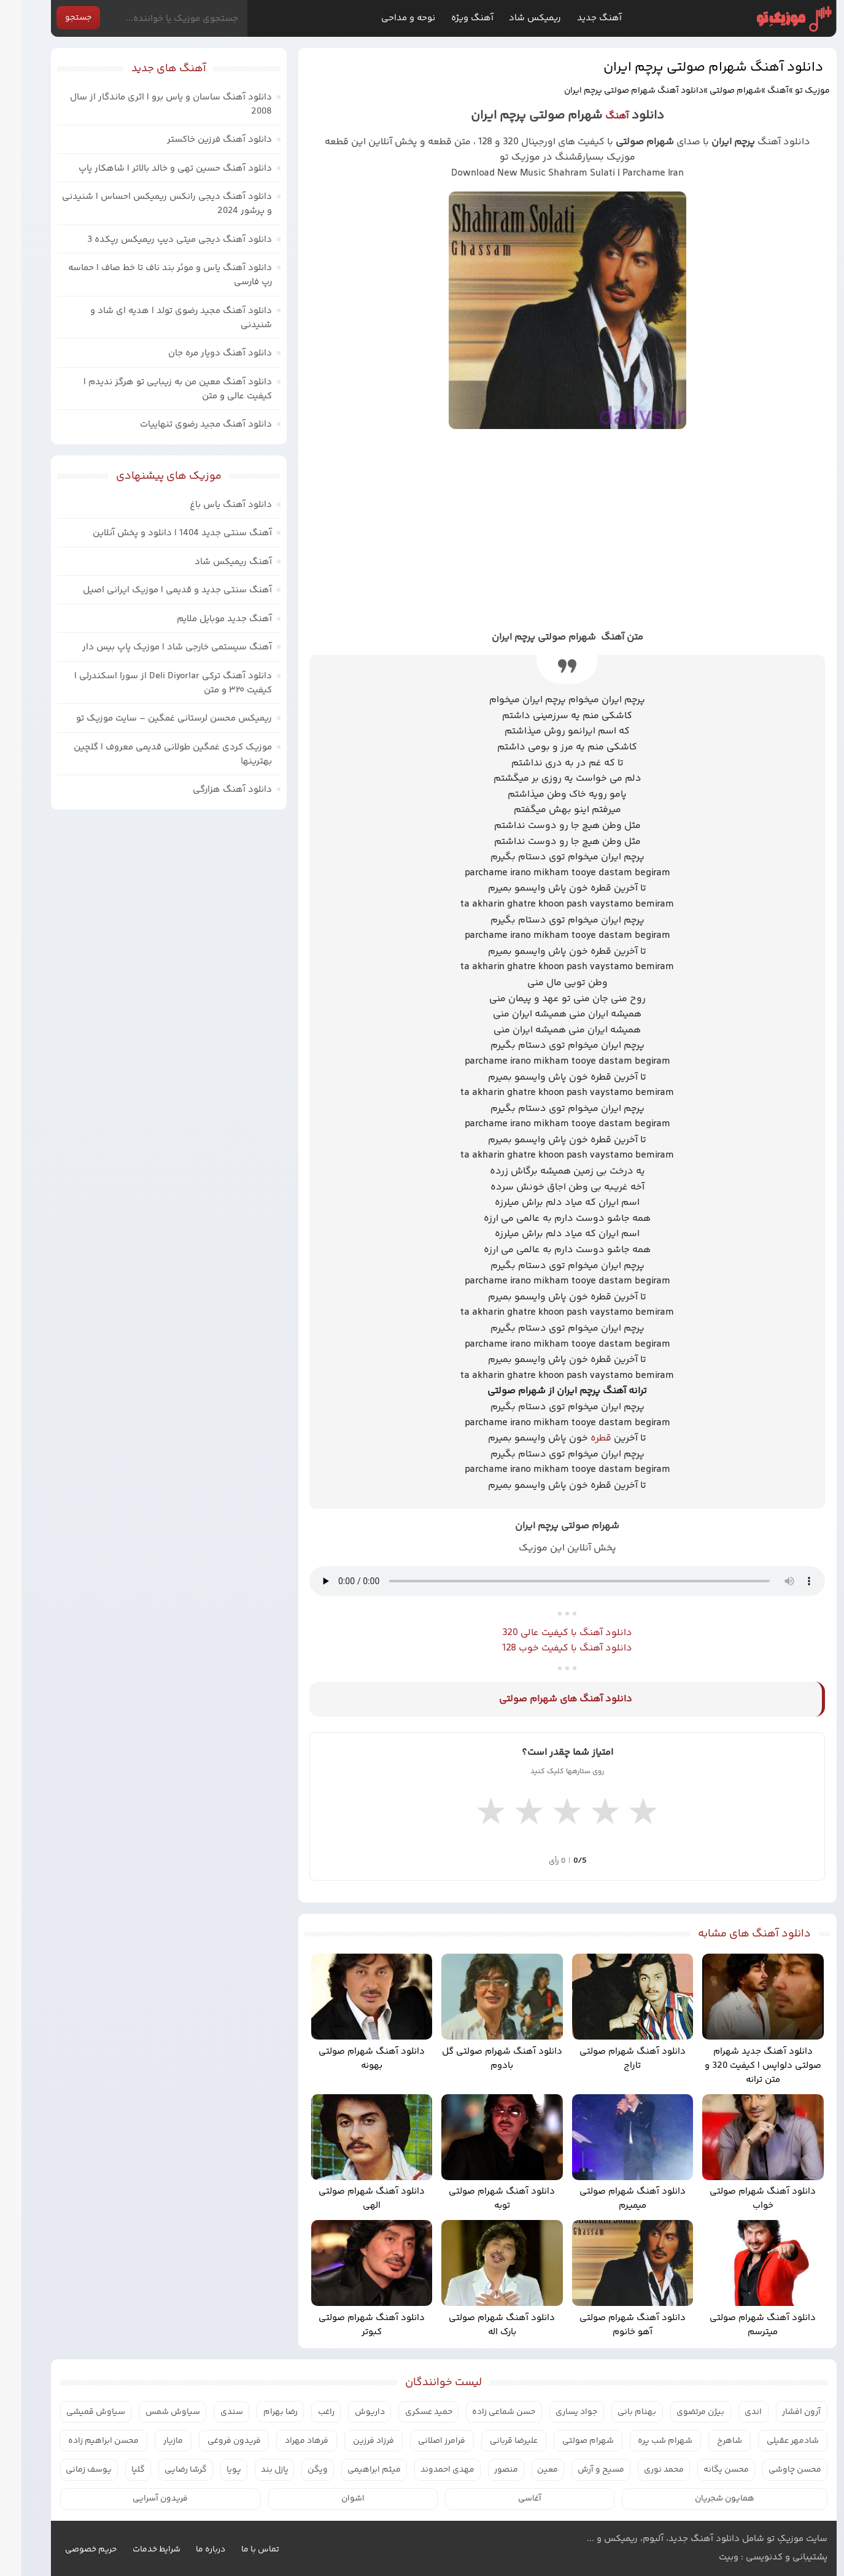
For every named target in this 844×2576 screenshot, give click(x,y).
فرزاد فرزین (352, 2441)
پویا (212, 2470)
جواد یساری (555, 2412)
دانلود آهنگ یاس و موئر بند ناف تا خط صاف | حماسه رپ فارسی (148, 275)
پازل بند (253, 2470)
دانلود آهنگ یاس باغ (209, 505)
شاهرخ (708, 2441)
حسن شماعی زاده (482, 2412)
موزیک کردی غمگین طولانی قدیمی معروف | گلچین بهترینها (151, 754)
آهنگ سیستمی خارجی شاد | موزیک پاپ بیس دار (155, 647)
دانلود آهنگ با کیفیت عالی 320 (546, 1633)
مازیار (151, 2441)
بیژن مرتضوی (679, 2412)
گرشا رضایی (164, 2470)
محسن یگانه (704, 2470)
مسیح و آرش (579, 2470)
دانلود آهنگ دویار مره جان (198, 353)
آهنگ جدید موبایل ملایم (202, 619)
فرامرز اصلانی (420, 2441)
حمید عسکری (407, 2412)
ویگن (296, 2470)
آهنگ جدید (578, 18)
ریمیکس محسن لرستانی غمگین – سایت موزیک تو (152, 718)
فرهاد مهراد (285, 2441)
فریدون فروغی (212, 2441)
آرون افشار (780, 2412)
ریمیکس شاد (513, 18)
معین (526, 2470)
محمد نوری (642, 2470)
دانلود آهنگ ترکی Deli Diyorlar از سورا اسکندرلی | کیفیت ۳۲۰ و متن (151, 683)
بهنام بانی (615, 2412)
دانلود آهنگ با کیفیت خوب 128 (546, 1648)
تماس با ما (239, 2549)
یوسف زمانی (67, 2470)
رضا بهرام (259, 2412)
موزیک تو (772, 19)
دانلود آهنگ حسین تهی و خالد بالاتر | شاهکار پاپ (153, 168)
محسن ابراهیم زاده (82, 2441)
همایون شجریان (703, 2498)
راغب (304, 2412)
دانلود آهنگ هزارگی (210, 790)
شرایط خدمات (135, 2549)
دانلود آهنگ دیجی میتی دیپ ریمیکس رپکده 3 (158, 240)
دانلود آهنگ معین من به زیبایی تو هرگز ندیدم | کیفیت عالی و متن (156, 389)
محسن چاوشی (773, 2470)
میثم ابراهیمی (352, 2470)
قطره (579, 1438)
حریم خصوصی (69, 2549)
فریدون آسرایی (138, 2498)
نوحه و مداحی (387, 18)
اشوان (331, 2498)
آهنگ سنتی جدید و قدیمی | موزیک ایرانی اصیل (155, 590)
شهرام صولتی (714, 91)
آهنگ (756, 91)
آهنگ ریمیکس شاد (211, 562)
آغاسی (508, 2498)
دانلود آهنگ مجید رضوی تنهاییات (184, 424)
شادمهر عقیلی (771, 2441)
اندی (731, 2412)
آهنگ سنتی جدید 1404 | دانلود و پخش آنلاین (160, 533)
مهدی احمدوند (426, 2470)
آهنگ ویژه (451, 18)
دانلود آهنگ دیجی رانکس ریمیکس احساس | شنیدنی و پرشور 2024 (145, 204)
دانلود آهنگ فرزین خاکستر (197, 140)
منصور (485, 2470)
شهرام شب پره (643, 2441)
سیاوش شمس (151, 2412)
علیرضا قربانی (492, 2441)
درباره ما (189, 2549)
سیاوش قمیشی (74, 2412)
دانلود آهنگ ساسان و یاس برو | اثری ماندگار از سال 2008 (149, 104)
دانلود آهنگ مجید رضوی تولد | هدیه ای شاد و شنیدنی (159, 318)
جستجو (57, 18)
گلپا (116, 2470)
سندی (210, 2412)
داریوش (348, 2412)
